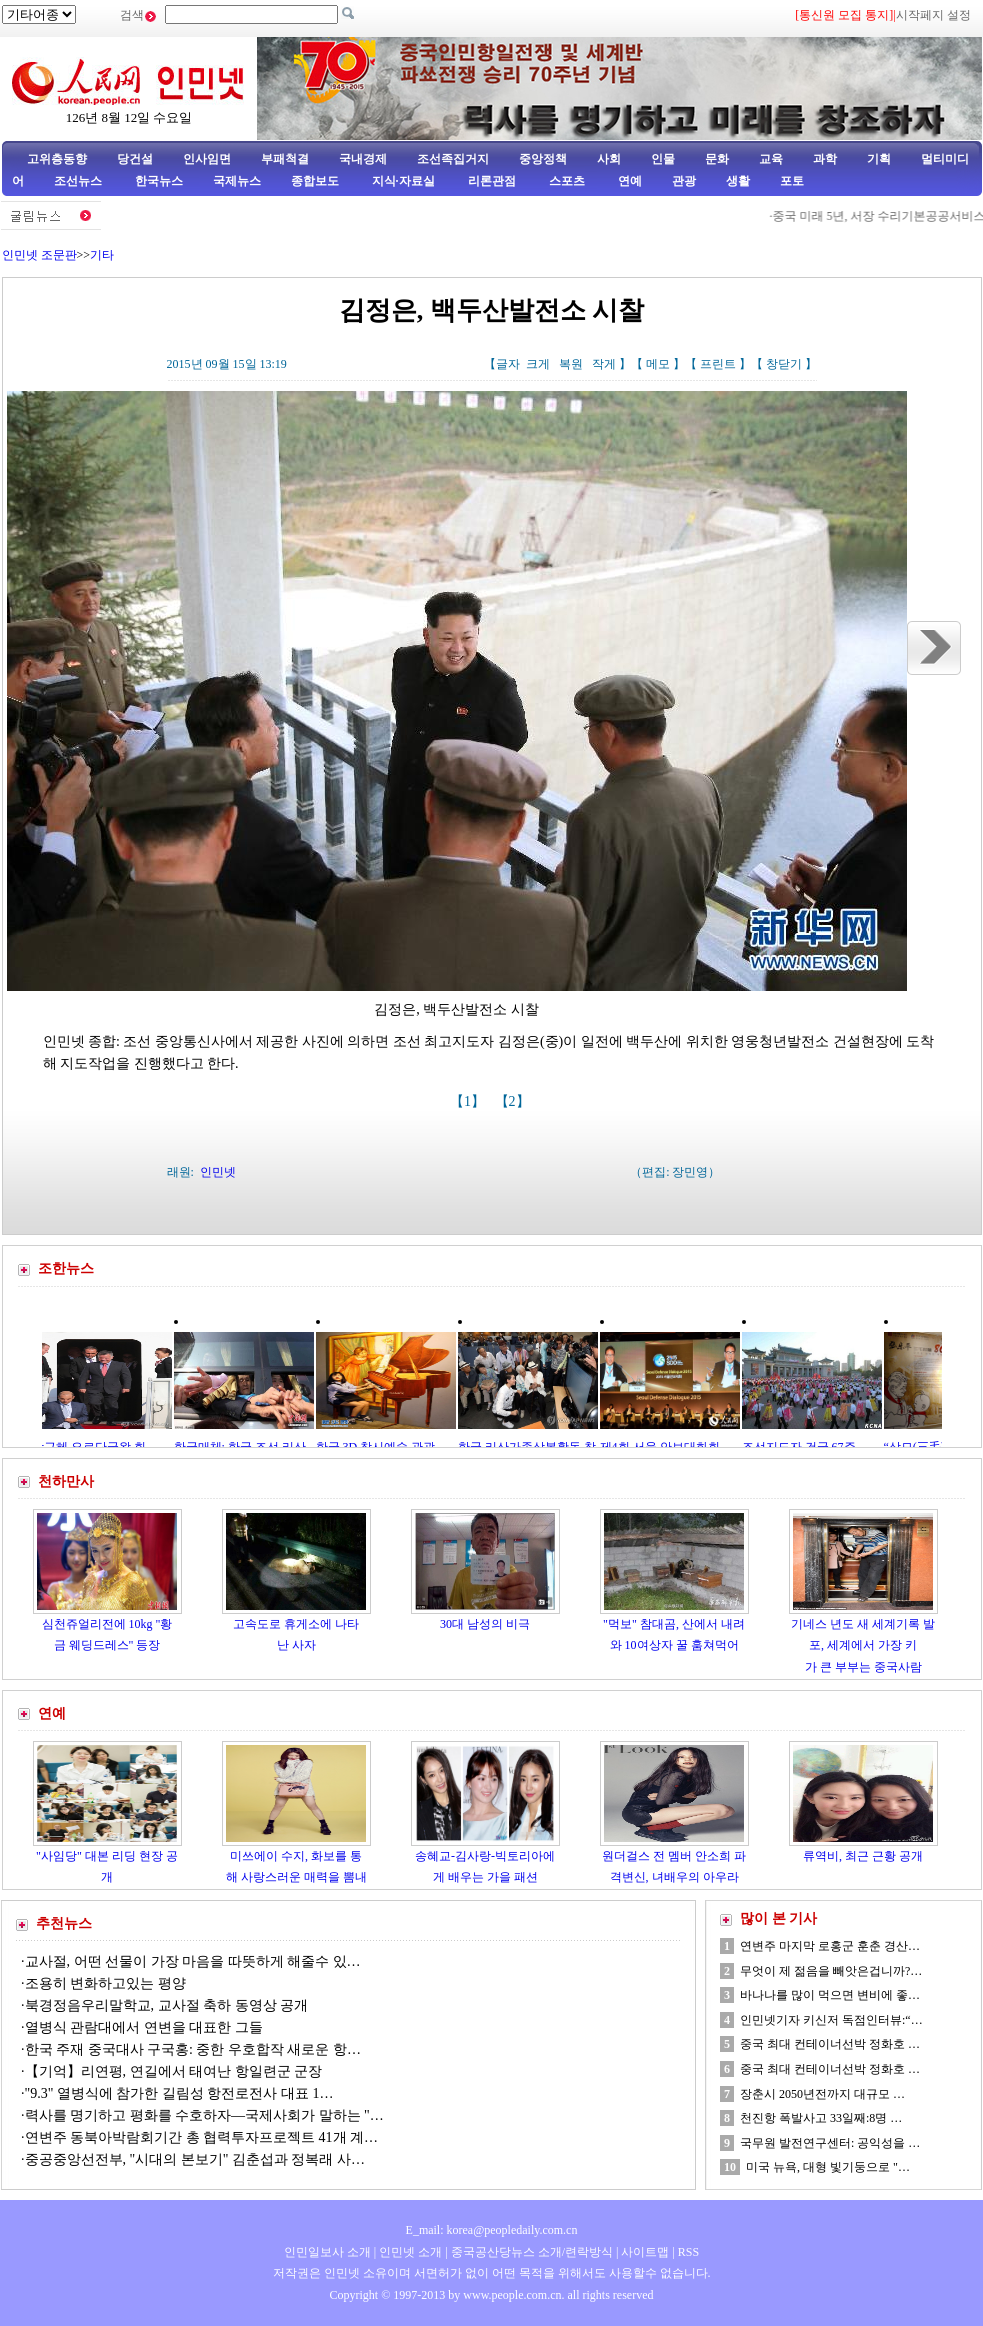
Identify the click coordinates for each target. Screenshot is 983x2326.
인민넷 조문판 (39, 255)
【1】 (469, 1101)
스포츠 (565, 181)
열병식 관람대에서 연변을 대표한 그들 (144, 2027)
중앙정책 (543, 159)
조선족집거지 (453, 159)
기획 (879, 159)
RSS (688, 2252)
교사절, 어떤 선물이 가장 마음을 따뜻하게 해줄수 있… (193, 1961)
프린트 (718, 364)
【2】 (514, 1101)
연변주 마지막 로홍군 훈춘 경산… (830, 1946)
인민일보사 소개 (327, 2252)
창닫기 (784, 364)
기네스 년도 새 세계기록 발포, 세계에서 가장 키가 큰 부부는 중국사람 (863, 1645)
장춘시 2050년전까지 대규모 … (822, 2094)
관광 (684, 181)
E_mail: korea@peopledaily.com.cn (492, 2230)
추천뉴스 (64, 1923)
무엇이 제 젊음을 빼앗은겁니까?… (831, 1971)
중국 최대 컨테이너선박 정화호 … (830, 2044)
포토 (792, 181)
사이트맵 (645, 2252)
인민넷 (218, 1172)
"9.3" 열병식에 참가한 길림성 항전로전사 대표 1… (179, 2093)
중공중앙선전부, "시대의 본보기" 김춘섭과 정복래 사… (195, 2159)
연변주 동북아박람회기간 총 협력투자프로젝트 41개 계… (202, 2137)
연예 (628, 181)
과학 (825, 159)
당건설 (135, 159)
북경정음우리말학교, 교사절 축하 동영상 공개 (167, 2005)
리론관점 (492, 181)
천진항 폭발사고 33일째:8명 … (821, 2118)
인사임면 (207, 159)
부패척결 (285, 159)
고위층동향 (57, 159)
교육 (771, 159)
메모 (658, 364)
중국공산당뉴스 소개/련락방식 (532, 2252)
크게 (538, 364)
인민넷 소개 (409, 2252)
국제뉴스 (237, 181)
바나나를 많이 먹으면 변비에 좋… (830, 1995)
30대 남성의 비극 (485, 1624)
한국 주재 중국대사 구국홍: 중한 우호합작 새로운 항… (193, 2049)
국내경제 (363, 159)
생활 (738, 181)
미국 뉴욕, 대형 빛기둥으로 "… (828, 2167)
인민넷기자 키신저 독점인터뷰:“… (831, 2020)
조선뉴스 (79, 181)
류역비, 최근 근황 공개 (863, 1856)
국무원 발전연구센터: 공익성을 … (830, 2143)
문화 (717, 159)
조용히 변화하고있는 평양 (105, 1983)
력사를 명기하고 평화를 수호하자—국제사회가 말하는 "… (204, 2115)
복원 (571, 364)
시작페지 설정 (933, 15)
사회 (609, 159)
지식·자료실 (405, 181)
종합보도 (315, 181)
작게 (604, 364)
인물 (663, 159)
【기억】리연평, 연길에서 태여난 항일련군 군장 (174, 2071)
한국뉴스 (159, 181)
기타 (102, 255)
